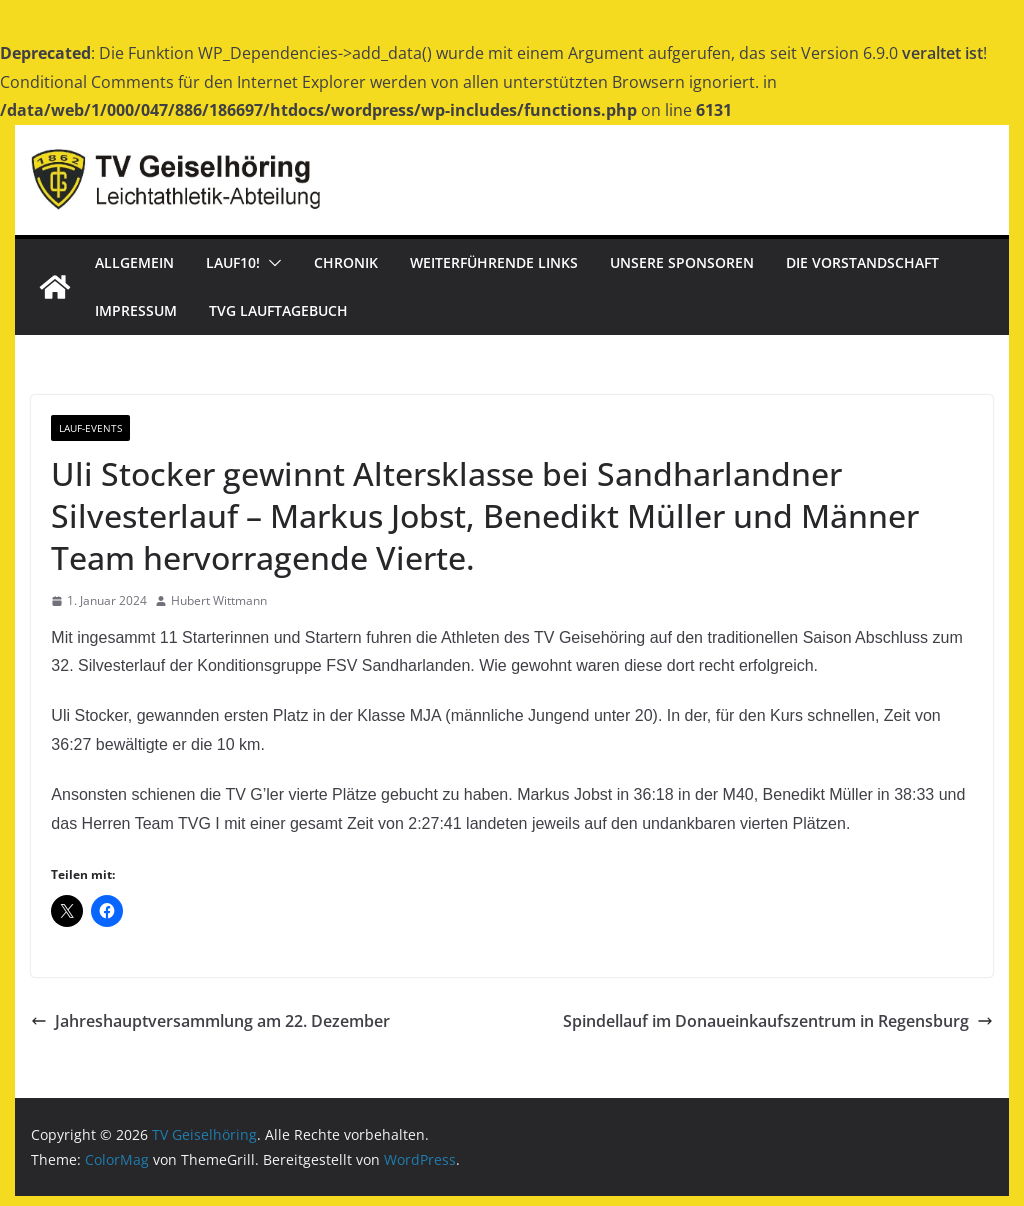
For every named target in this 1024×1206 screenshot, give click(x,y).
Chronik (346, 262)
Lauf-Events (90, 428)
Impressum (136, 310)
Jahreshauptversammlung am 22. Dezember (210, 1021)
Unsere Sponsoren (682, 262)
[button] (271, 263)
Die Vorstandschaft (862, 262)
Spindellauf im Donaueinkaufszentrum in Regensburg (778, 1021)
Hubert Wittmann (219, 600)
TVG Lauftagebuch (278, 310)
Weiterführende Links (494, 262)
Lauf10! (233, 262)
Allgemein (134, 262)
